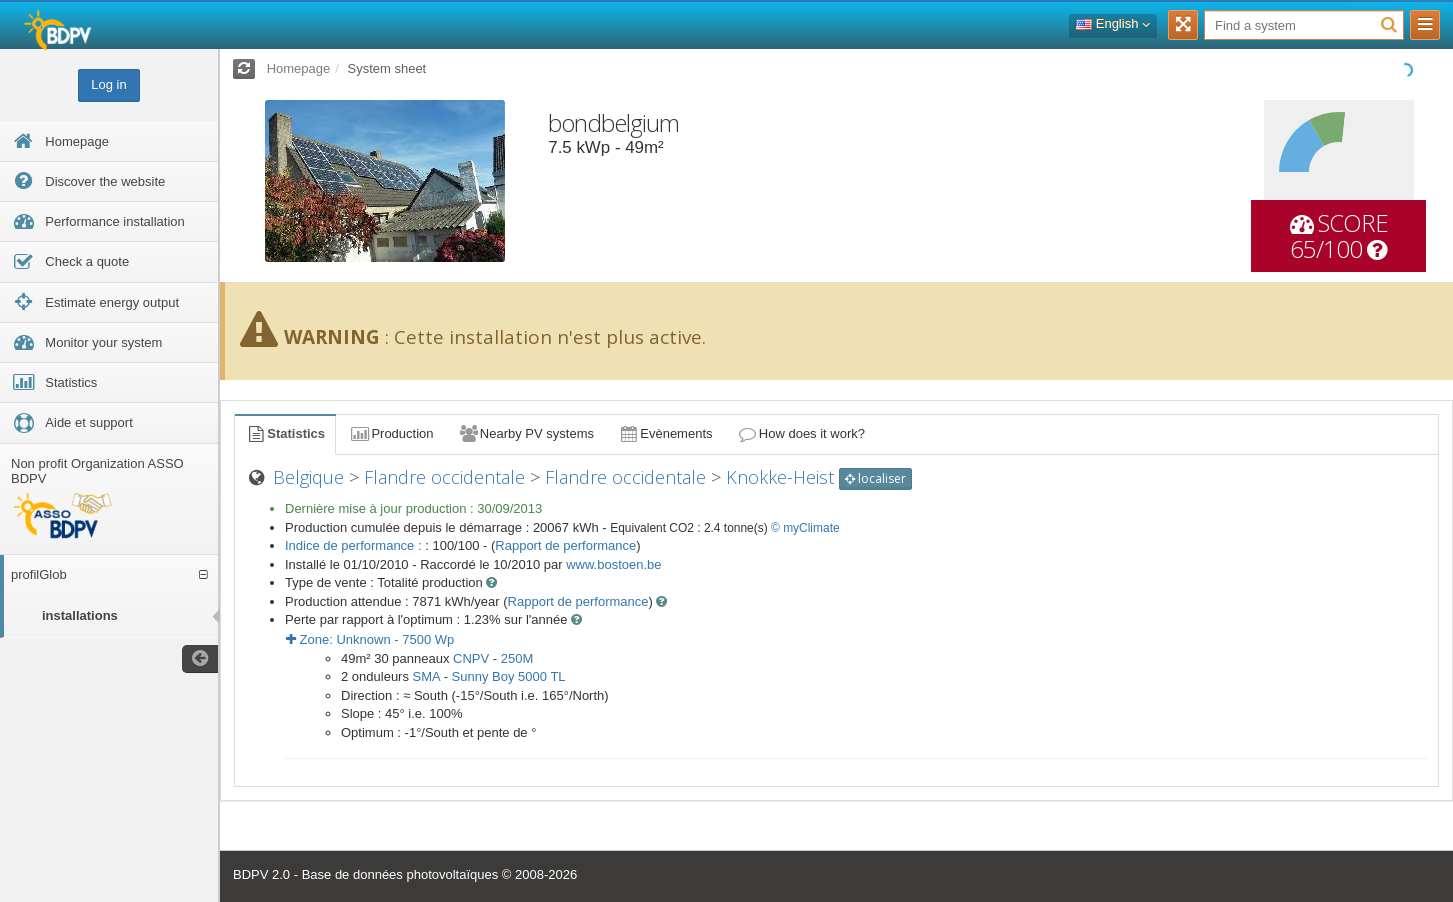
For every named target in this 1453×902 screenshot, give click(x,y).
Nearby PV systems (526, 433)
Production (391, 433)
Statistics (285, 433)
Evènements (665, 433)
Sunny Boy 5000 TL (509, 676)
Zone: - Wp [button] (370, 639)
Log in (108, 84)
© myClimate (805, 528)
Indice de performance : (355, 545)
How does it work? (801, 433)
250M (517, 658)
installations (80, 615)
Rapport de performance (565, 545)
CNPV (471, 658)
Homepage (299, 68)
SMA (426, 676)
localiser (875, 478)
